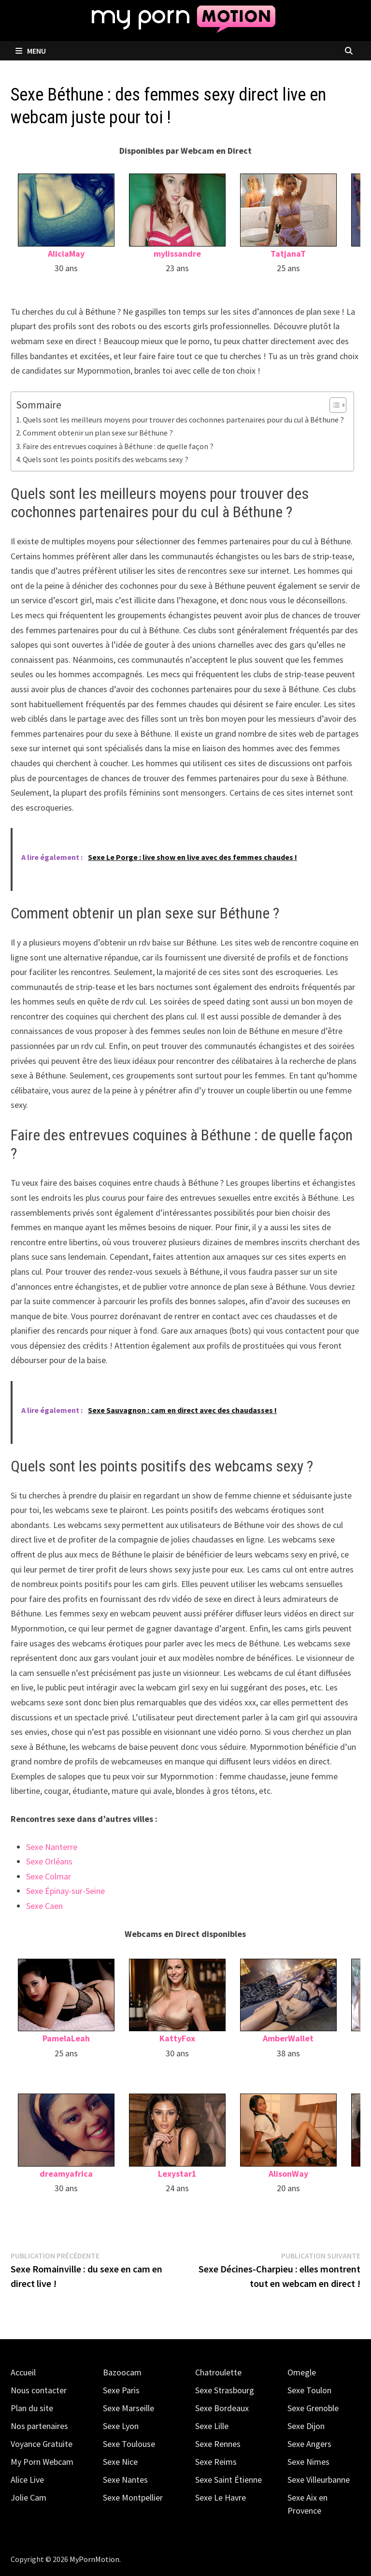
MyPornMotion (94, 2559)
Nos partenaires (39, 2425)
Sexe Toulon (309, 2390)
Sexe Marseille (128, 2408)
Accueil (23, 2372)
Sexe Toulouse (129, 2443)
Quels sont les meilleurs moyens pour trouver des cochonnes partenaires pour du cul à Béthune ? (183, 419)
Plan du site (32, 2408)
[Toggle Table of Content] (333, 405)
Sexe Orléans (49, 1861)
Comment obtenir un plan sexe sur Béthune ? (98, 432)
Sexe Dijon (306, 2425)
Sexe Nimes (308, 2461)
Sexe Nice (120, 2461)
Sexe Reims (216, 2461)
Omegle (301, 2372)
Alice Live (27, 2479)
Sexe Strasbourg (224, 2390)
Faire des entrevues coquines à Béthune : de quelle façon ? (118, 446)
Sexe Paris (121, 2390)
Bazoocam (122, 2372)
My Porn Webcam (42, 2461)
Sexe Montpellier (133, 2497)
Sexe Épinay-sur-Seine (65, 1890)
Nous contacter (39, 2390)
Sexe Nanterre (51, 1846)
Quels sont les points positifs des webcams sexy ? (105, 459)
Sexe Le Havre (220, 2497)
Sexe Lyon (121, 2425)
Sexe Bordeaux (222, 2408)
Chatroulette (218, 2372)
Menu (30, 51)
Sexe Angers (309, 2443)
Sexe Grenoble (313, 2408)
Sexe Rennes (218, 2443)
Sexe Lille (211, 2425)
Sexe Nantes (125, 2479)
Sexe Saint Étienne (228, 2479)
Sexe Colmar (48, 1876)
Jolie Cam (28, 2497)
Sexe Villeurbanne (318, 2479)
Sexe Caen (44, 1905)
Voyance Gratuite (41, 2443)
